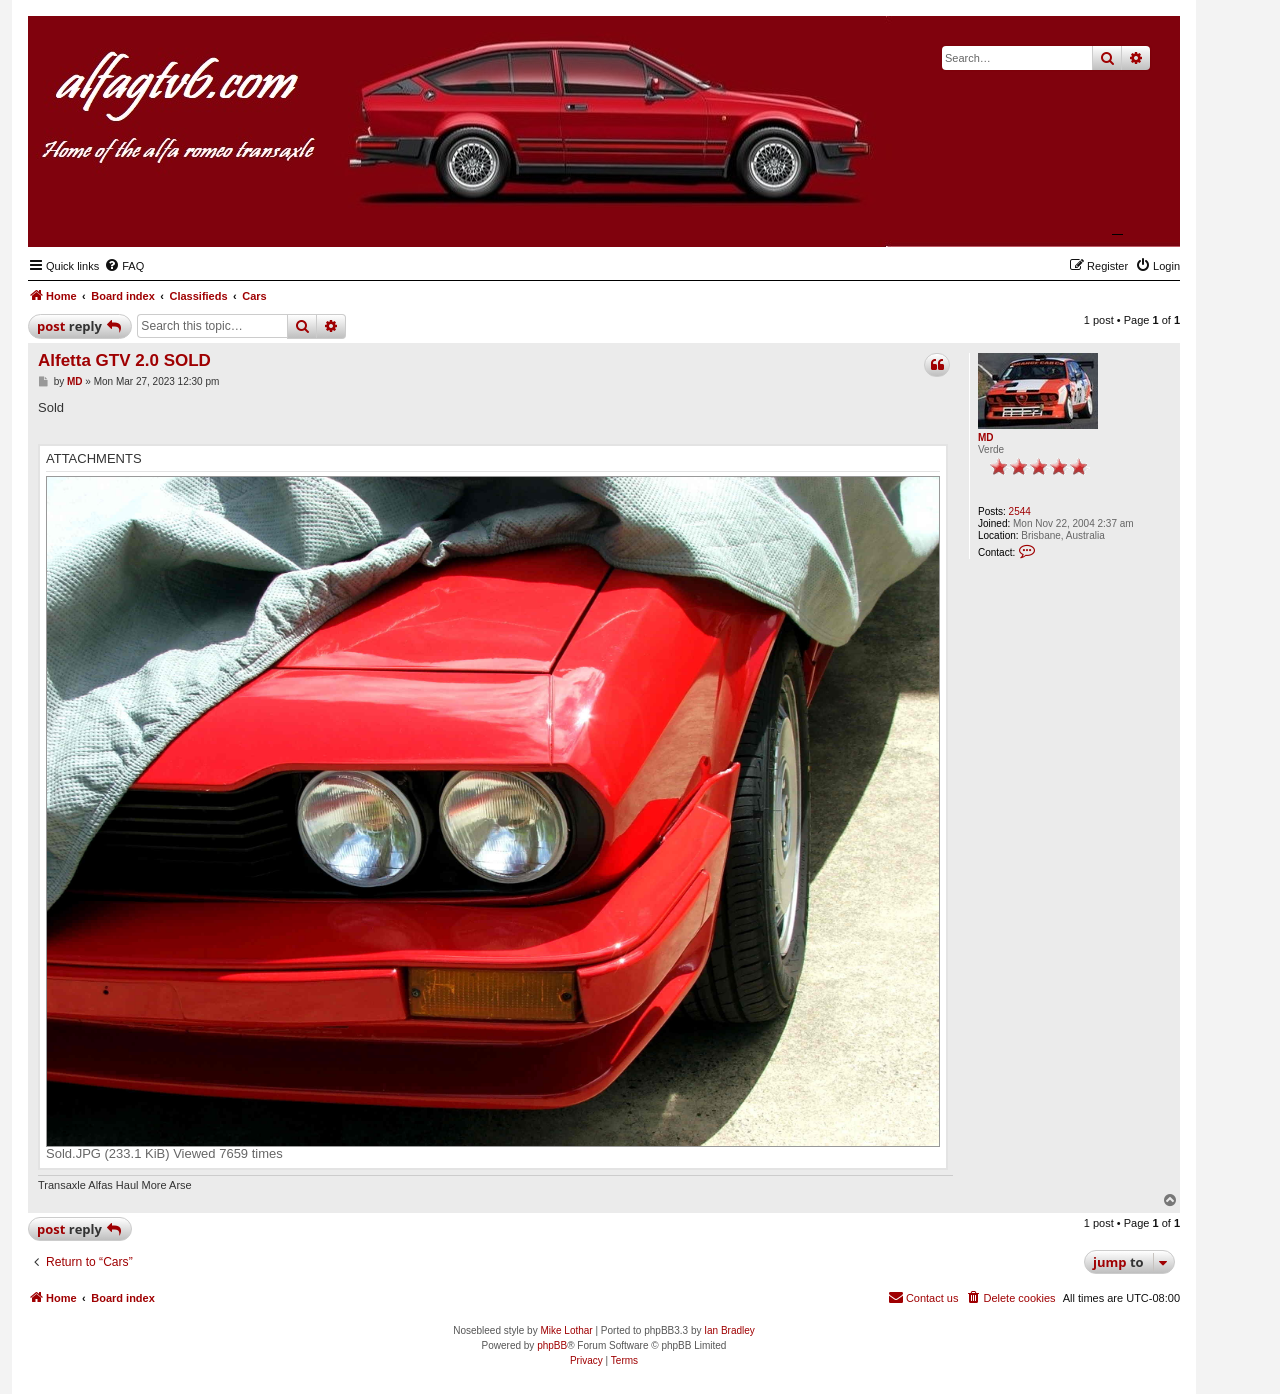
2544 (1020, 511)
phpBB (552, 1345)
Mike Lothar (566, 1330)
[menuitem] (124, 266)
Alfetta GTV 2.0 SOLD (124, 360)
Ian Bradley (729, 1330)
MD (986, 437)
